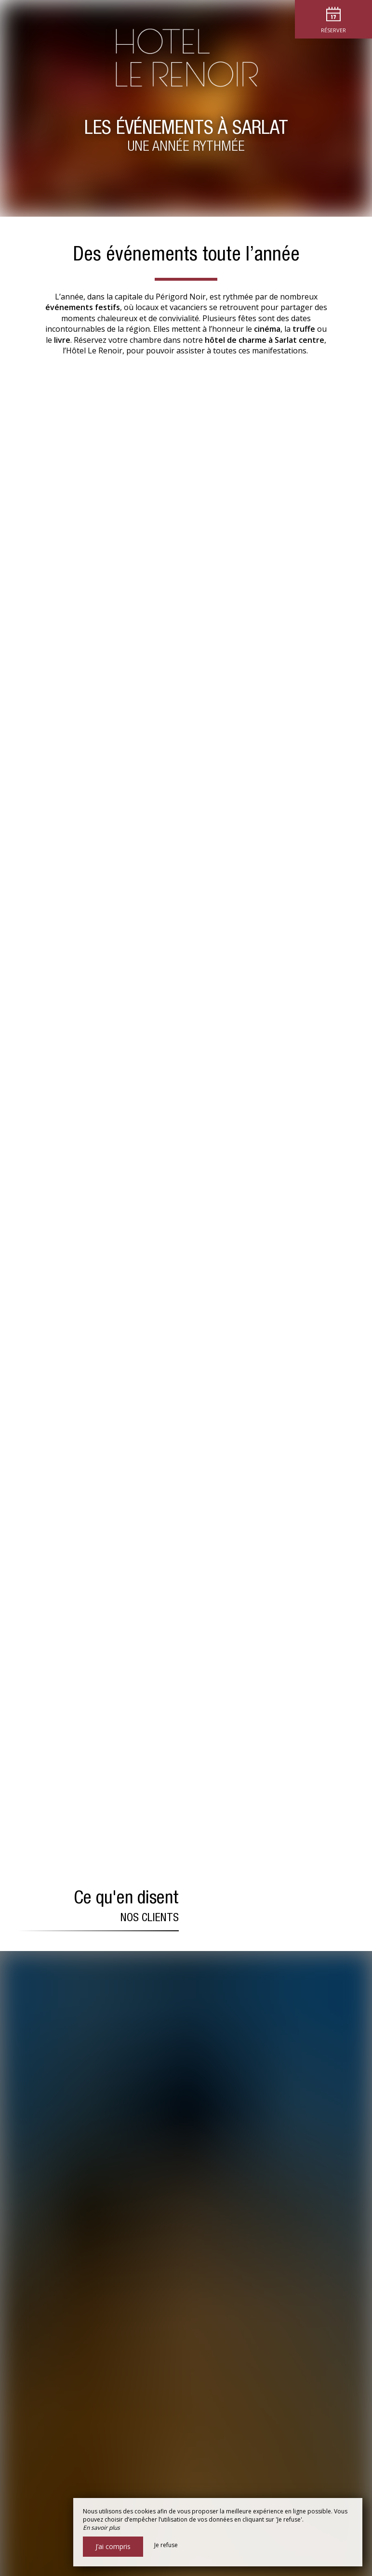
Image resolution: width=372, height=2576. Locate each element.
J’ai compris (113, 2546)
